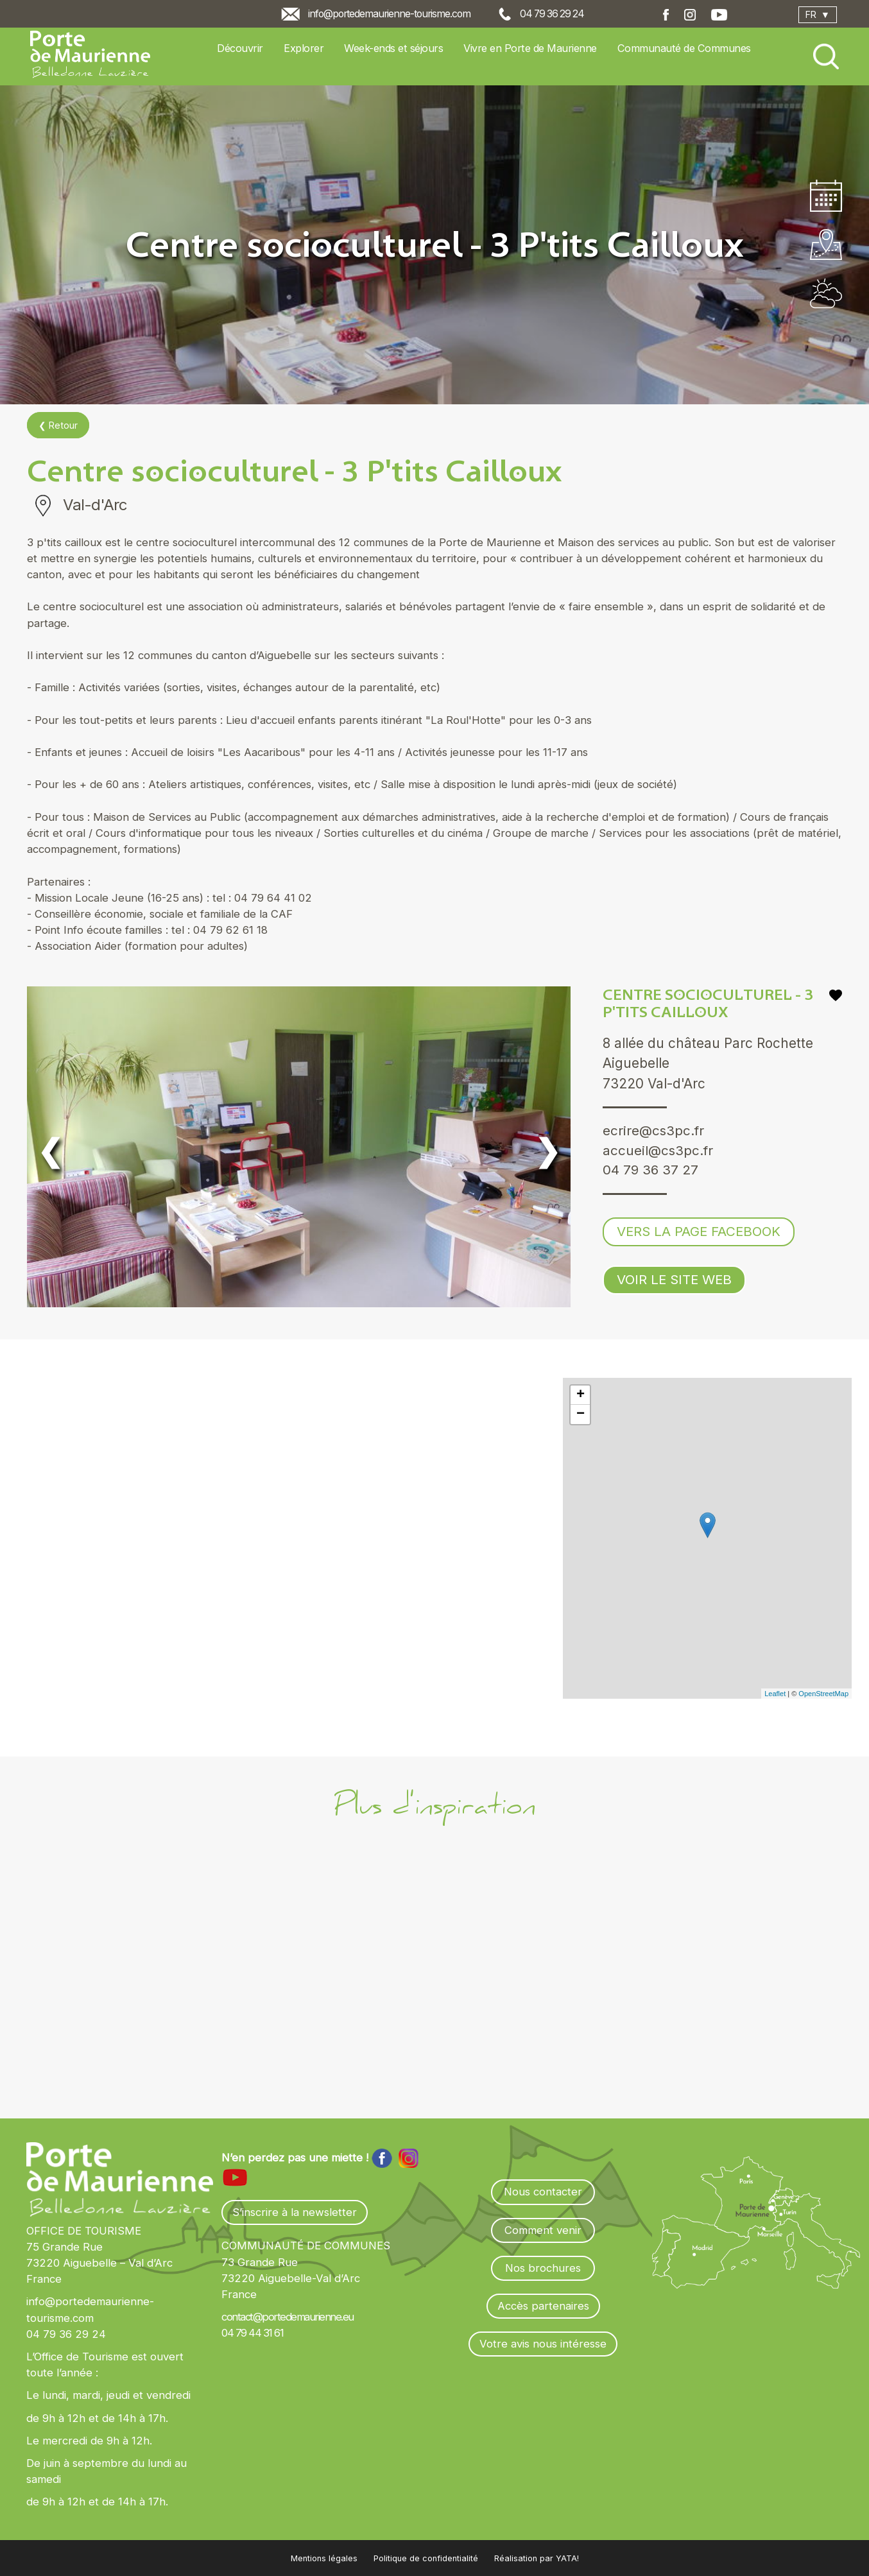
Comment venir (542, 2230)
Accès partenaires (543, 2305)
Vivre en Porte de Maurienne (530, 48)
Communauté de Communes (684, 48)
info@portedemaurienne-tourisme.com (389, 14)
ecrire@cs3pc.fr (654, 1131)
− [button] (580, 1414)
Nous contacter (543, 2191)
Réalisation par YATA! (536, 2558)
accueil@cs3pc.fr (658, 1151)
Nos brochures (543, 2268)
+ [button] (580, 1395)
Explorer (303, 48)
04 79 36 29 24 (552, 14)
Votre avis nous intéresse (543, 2343)
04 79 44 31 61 (252, 2332)
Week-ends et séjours (393, 48)
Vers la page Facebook (698, 1232)
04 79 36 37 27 (651, 1171)
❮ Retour (58, 425)
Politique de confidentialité (426, 2558)
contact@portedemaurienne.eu (287, 2316)
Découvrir (240, 48)
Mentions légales (324, 2558)
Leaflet (775, 1693)
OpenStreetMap (823, 1693)
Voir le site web (674, 1281)
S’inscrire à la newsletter (294, 2212)
